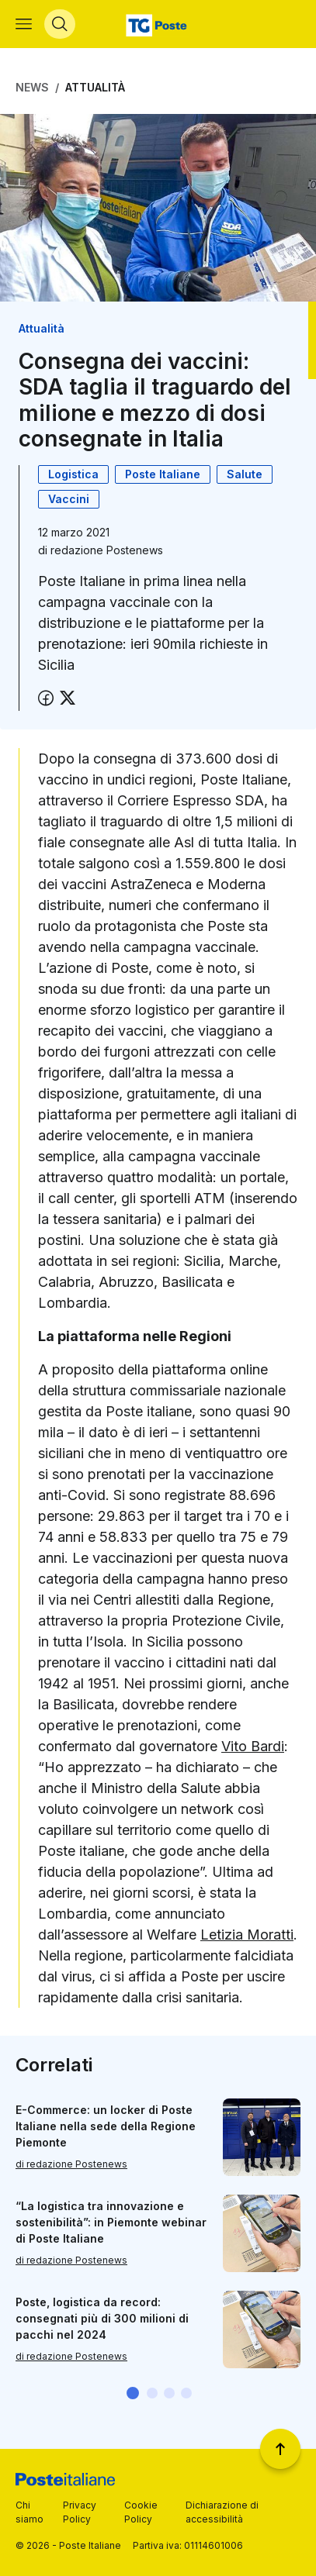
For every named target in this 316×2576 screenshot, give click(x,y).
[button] (133, 2393)
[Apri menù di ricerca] (59, 24)
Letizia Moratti (246, 1934)
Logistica (73, 474)
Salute (244, 474)
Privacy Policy (79, 2512)
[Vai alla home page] (158, 24)
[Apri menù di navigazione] (24, 24)
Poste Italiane (162, 474)
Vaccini (68, 498)
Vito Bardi (252, 1746)
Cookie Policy (141, 2512)
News (32, 87)
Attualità (95, 87)
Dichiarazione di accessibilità (222, 2512)
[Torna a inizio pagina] (280, 2449)
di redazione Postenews (71, 2164)
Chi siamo (29, 2512)
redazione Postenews (106, 550)
